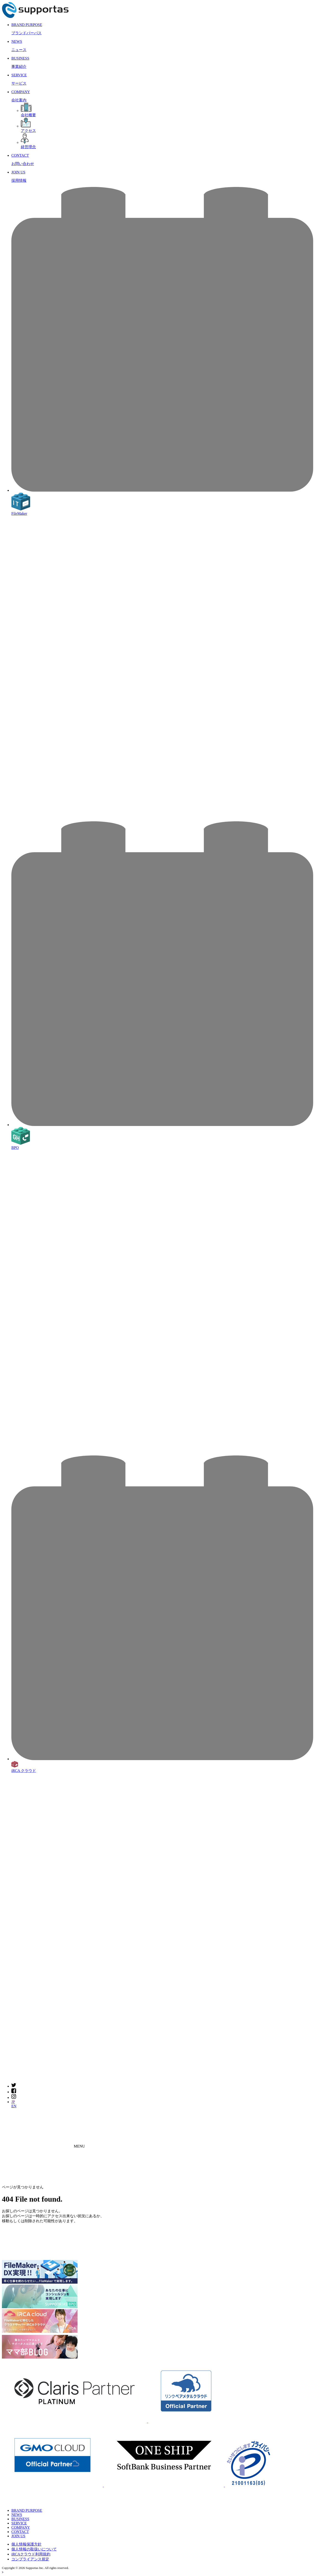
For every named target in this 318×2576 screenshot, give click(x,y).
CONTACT (20, 2532)
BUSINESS (20, 2519)
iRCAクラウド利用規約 (30, 2554)
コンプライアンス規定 (30, 2559)
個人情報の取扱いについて (34, 2549)
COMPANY (20, 2527)
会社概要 (168, 110)
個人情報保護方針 (26, 2544)
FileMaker (163, 503)
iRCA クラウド (163, 1766)
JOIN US (18, 2536)
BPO (163, 1138)
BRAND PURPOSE (26, 2510)
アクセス (168, 125)
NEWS (16, 2515)
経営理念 (168, 141)
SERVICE (19, 2523)
